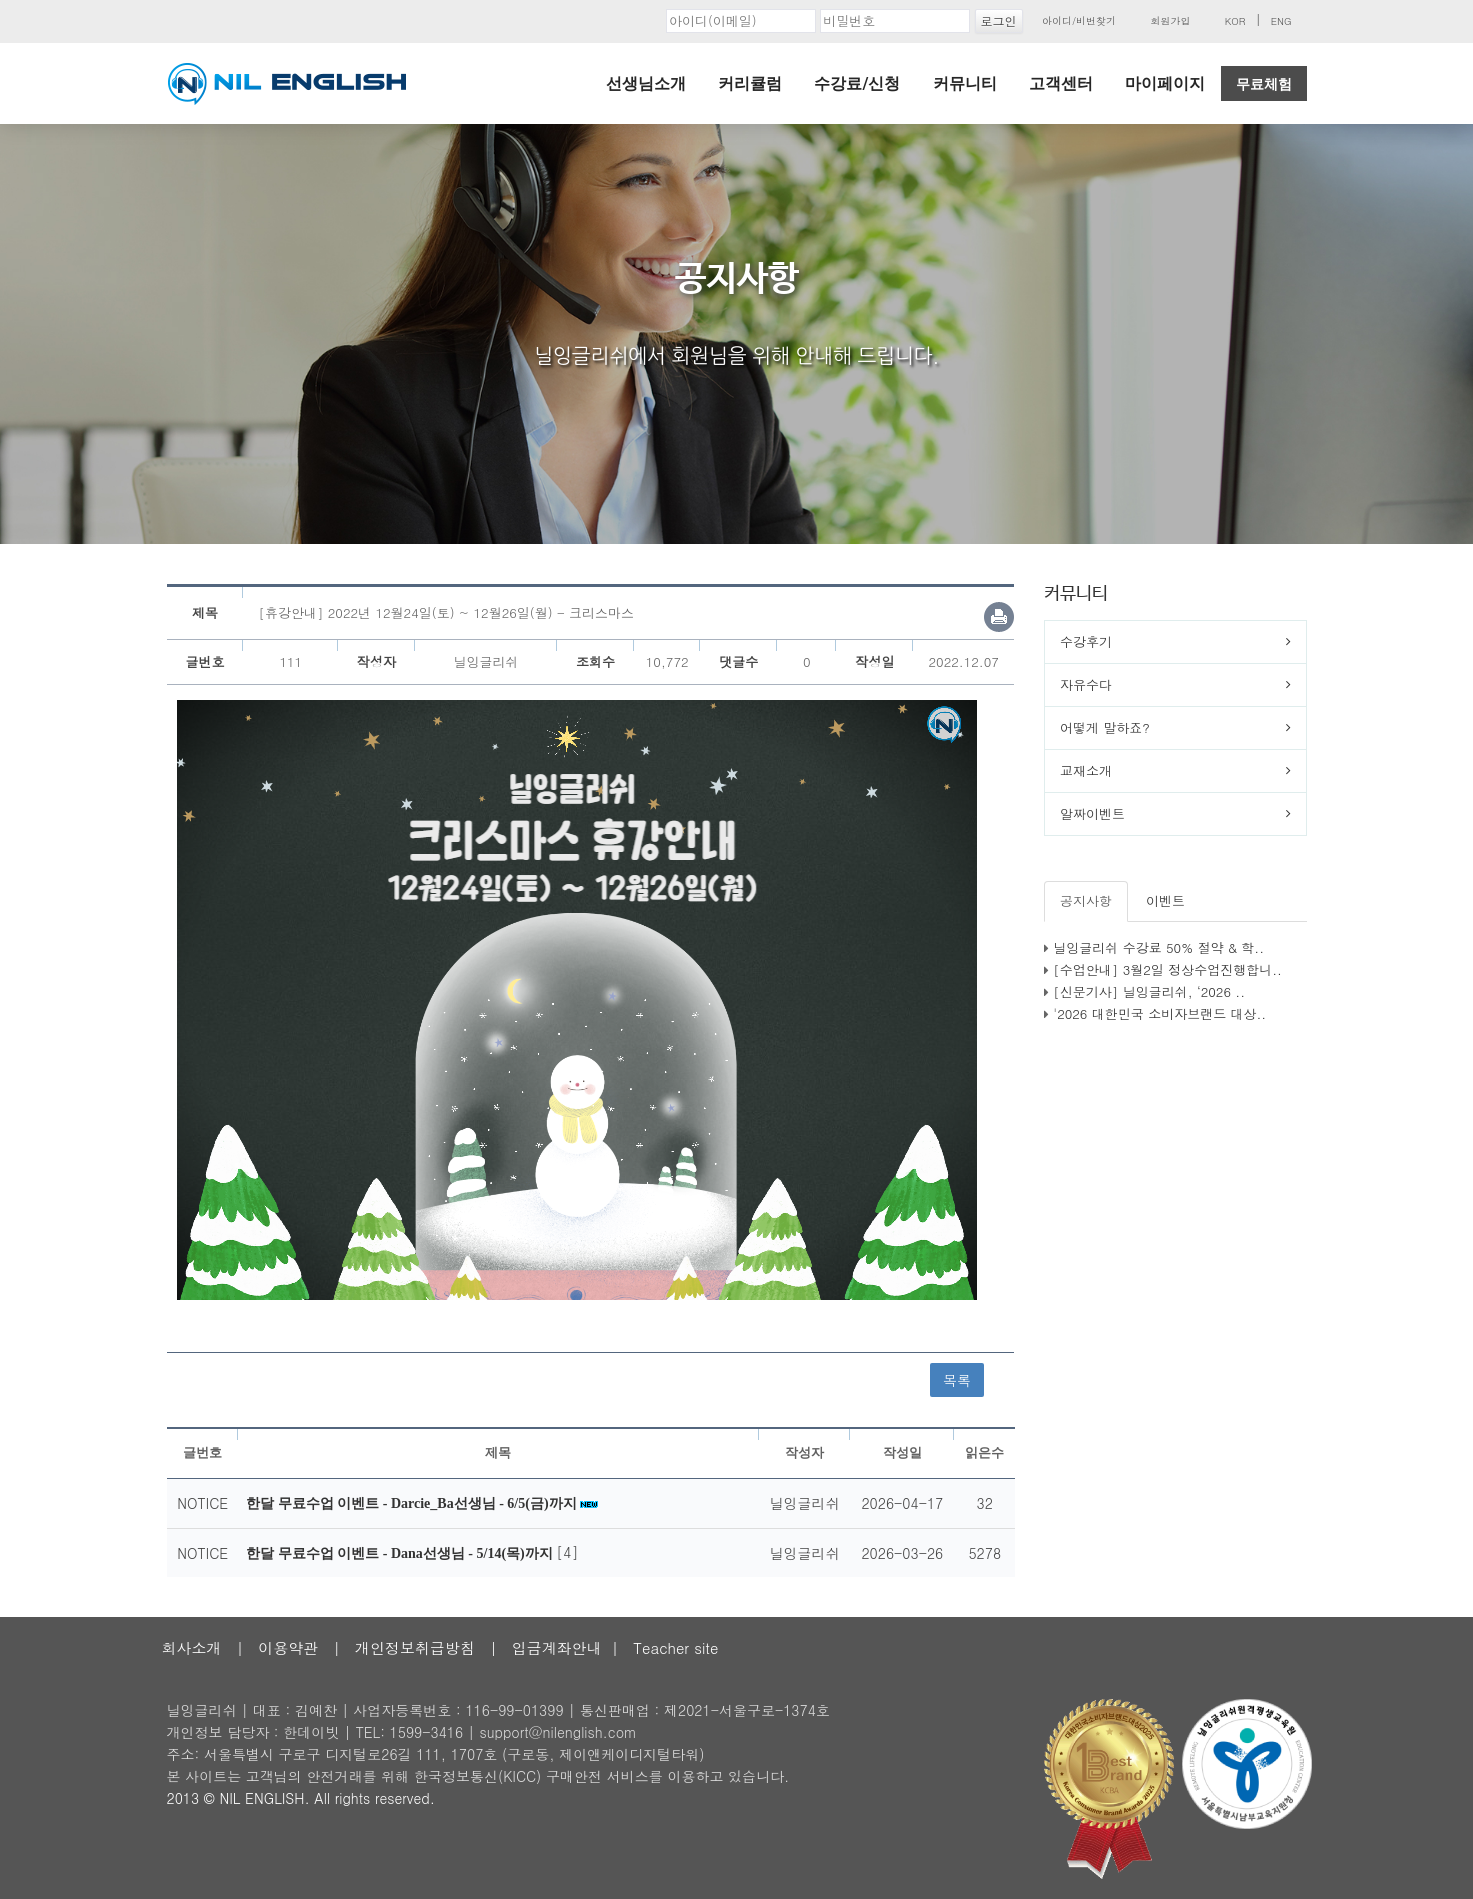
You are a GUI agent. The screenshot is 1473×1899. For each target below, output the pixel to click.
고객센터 (1061, 83)
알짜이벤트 (1092, 813)
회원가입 (1170, 21)
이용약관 (288, 1647)
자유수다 (1086, 684)
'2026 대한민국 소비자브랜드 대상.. (1159, 1013)
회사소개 (192, 1647)
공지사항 (1086, 900)
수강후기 (1086, 641)
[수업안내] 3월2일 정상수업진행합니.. (1167, 969)
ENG (1281, 21)
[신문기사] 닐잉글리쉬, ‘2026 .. (1149, 991)
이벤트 (1165, 900)
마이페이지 (1165, 83)
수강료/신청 (857, 83)
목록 (957, 1380)
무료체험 (1264, 84)
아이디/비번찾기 (1079, 21)
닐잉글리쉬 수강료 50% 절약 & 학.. (1158, 947)
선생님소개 (646, 83)
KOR (1235, 21)
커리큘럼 (750, 83)
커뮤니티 (965, 83)
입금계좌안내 (557, 1647)
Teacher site (675, 1647)
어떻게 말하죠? (1105, 727)
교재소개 (1086, 770)
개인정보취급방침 (415, 1647)
